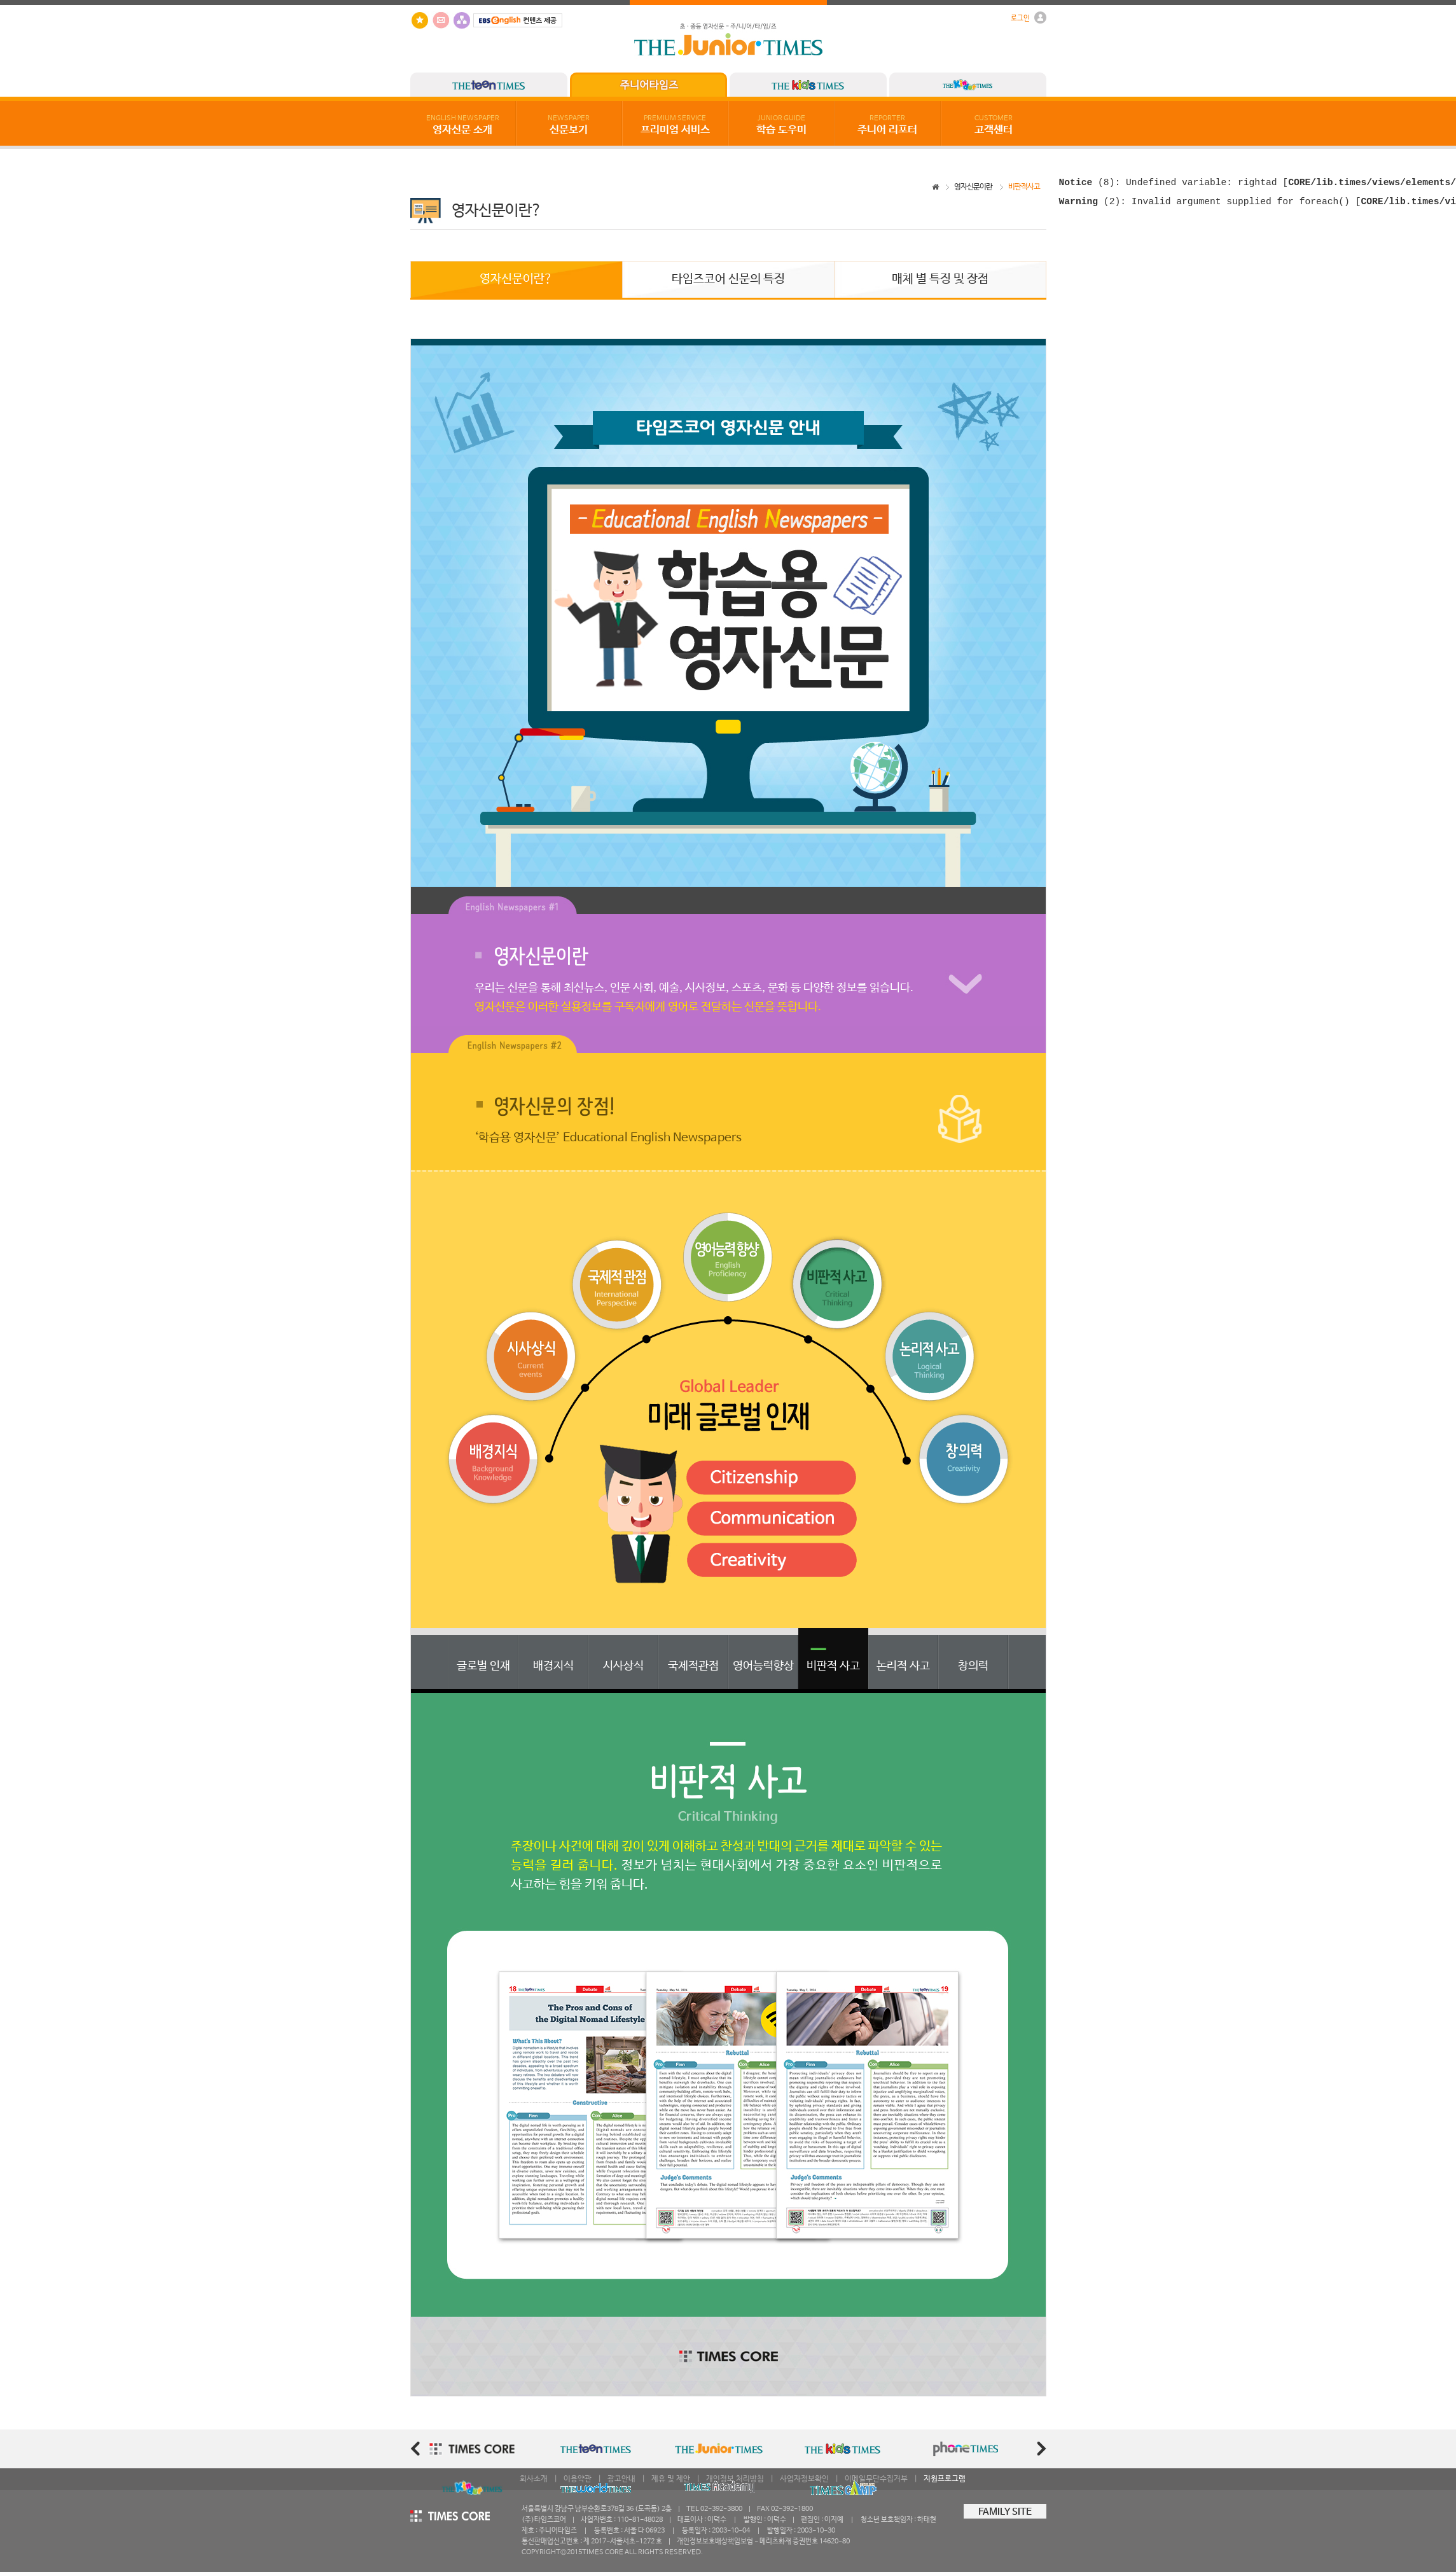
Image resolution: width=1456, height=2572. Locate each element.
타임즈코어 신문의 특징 (728, 279)
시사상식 (623, 1666)
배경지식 (553, 1666)
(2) (1090, 205)
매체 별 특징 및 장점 (940, 279)
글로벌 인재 (483, 1666)
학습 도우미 (781, 125)
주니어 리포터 (887, 125)
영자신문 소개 (462, 125)
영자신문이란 (973, 187)
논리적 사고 (903, 1666)
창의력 (973, 1666)
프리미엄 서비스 (675, 125)
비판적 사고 (833, 1666)
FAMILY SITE (1005, 2512)
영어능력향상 (763, 1666)
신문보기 (569, 125)
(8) (1087, 183)
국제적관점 (693, 1666)
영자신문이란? (516, 279)
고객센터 (993, 125)
